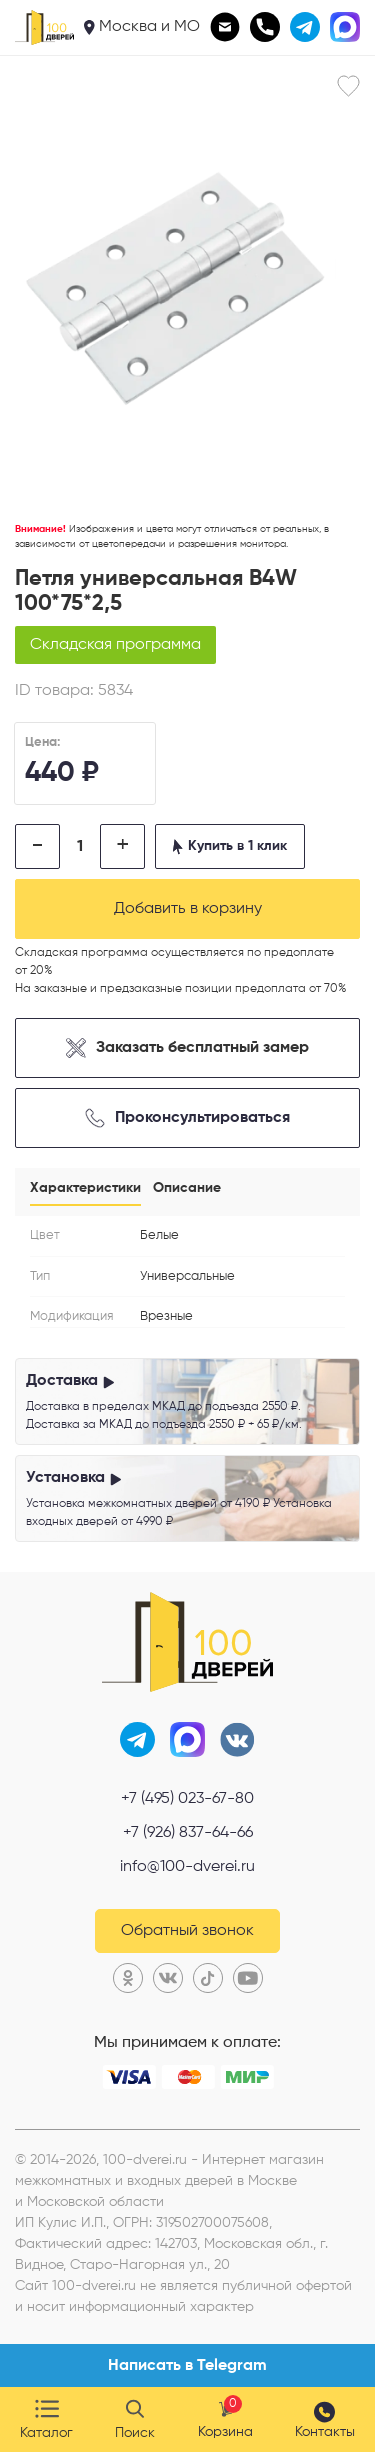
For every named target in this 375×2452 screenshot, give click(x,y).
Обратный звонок (187, 1931)
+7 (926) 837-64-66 (188, 1833)
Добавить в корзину (188, 909)
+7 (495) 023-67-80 (187, 1799)
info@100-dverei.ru (187, 1867)
